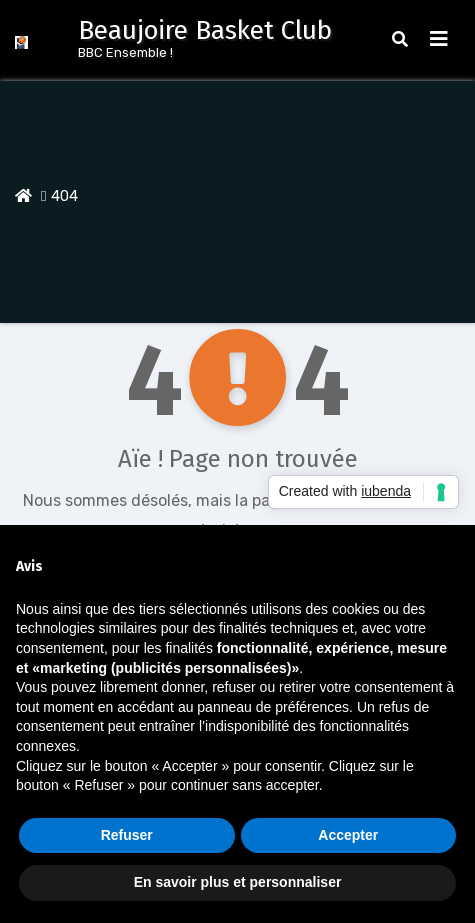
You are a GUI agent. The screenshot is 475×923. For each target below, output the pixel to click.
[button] (400, 39)
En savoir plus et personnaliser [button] (238, 882)
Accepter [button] (348, 835)
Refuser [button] (127, 835)
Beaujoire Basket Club (205, 30)
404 (64, 196)
